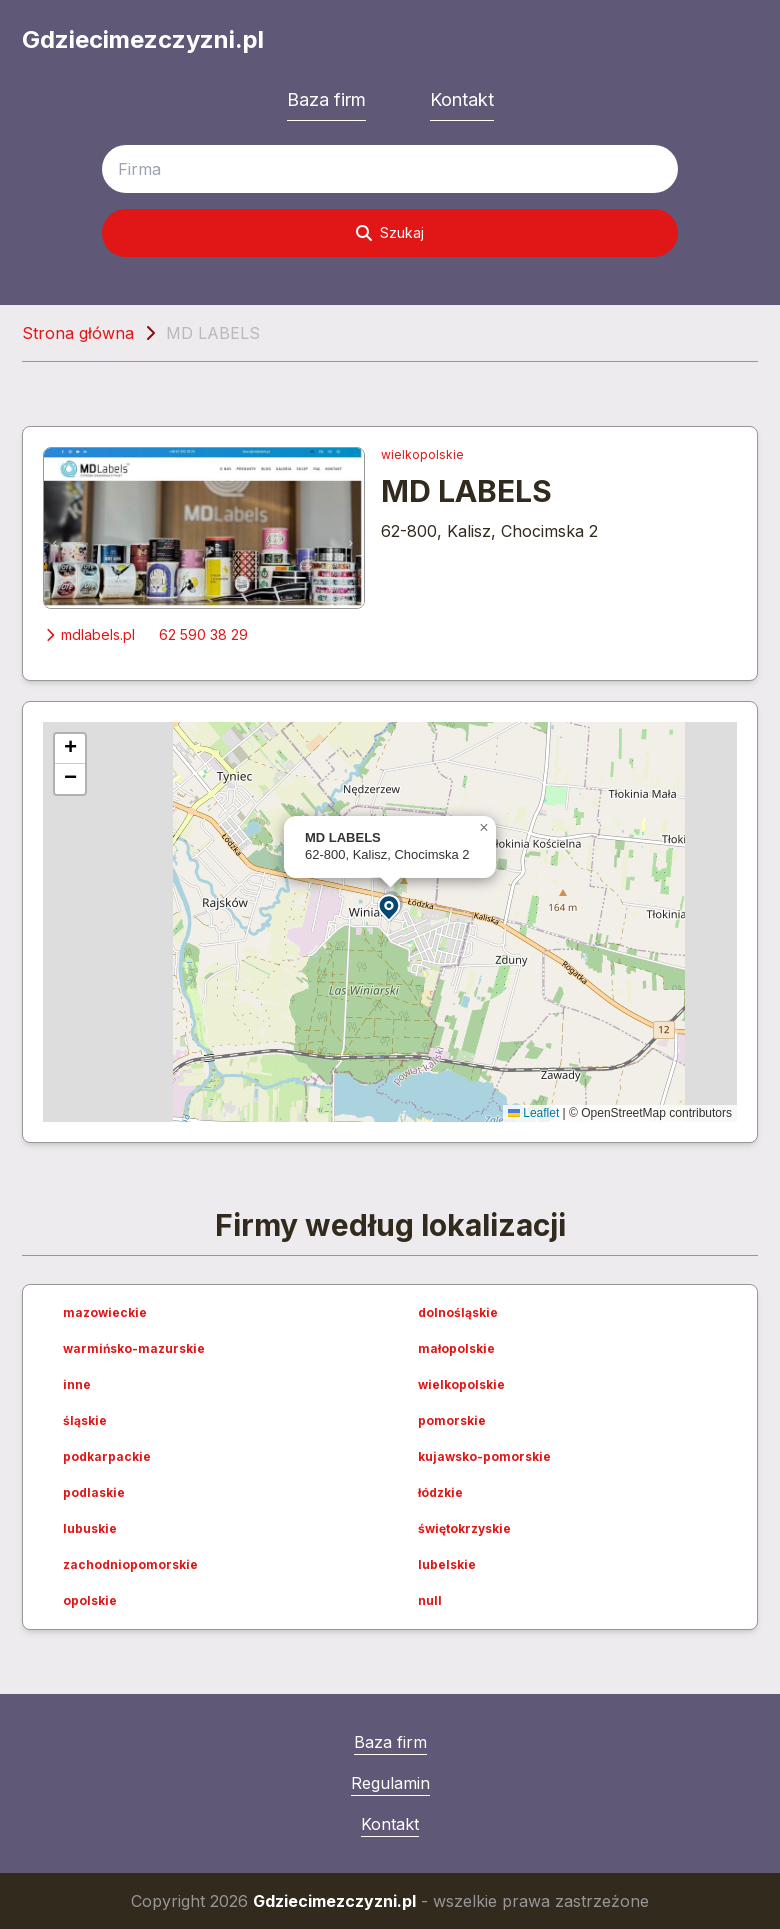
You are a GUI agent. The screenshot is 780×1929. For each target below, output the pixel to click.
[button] (390, 906)
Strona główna (78, 333)
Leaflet (533, 1113)
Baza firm (326, 99)
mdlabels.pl (89, 634)
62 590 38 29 (203, 634)
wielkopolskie (422, 454)
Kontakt (462, 99)
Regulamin (390, 1783)
